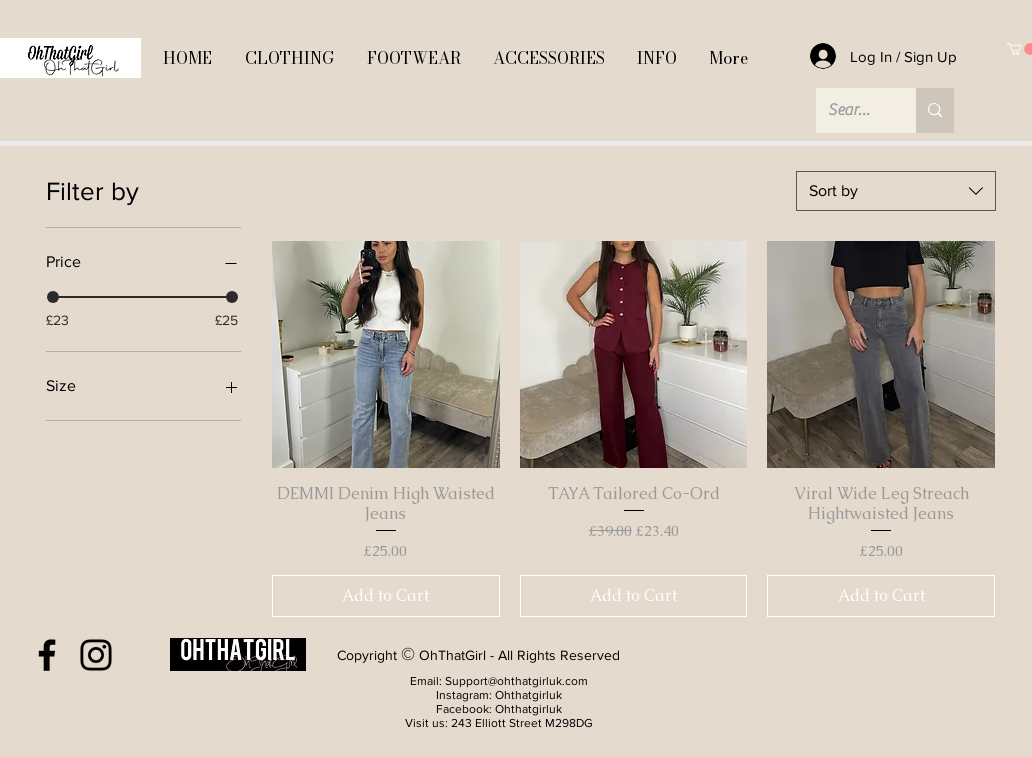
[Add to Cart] (386, 596)
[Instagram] (96, 655)
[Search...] (851, 110)
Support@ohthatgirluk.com (516, 681)
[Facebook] (47, 655)
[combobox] (896, 191)
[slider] (53, 297)
